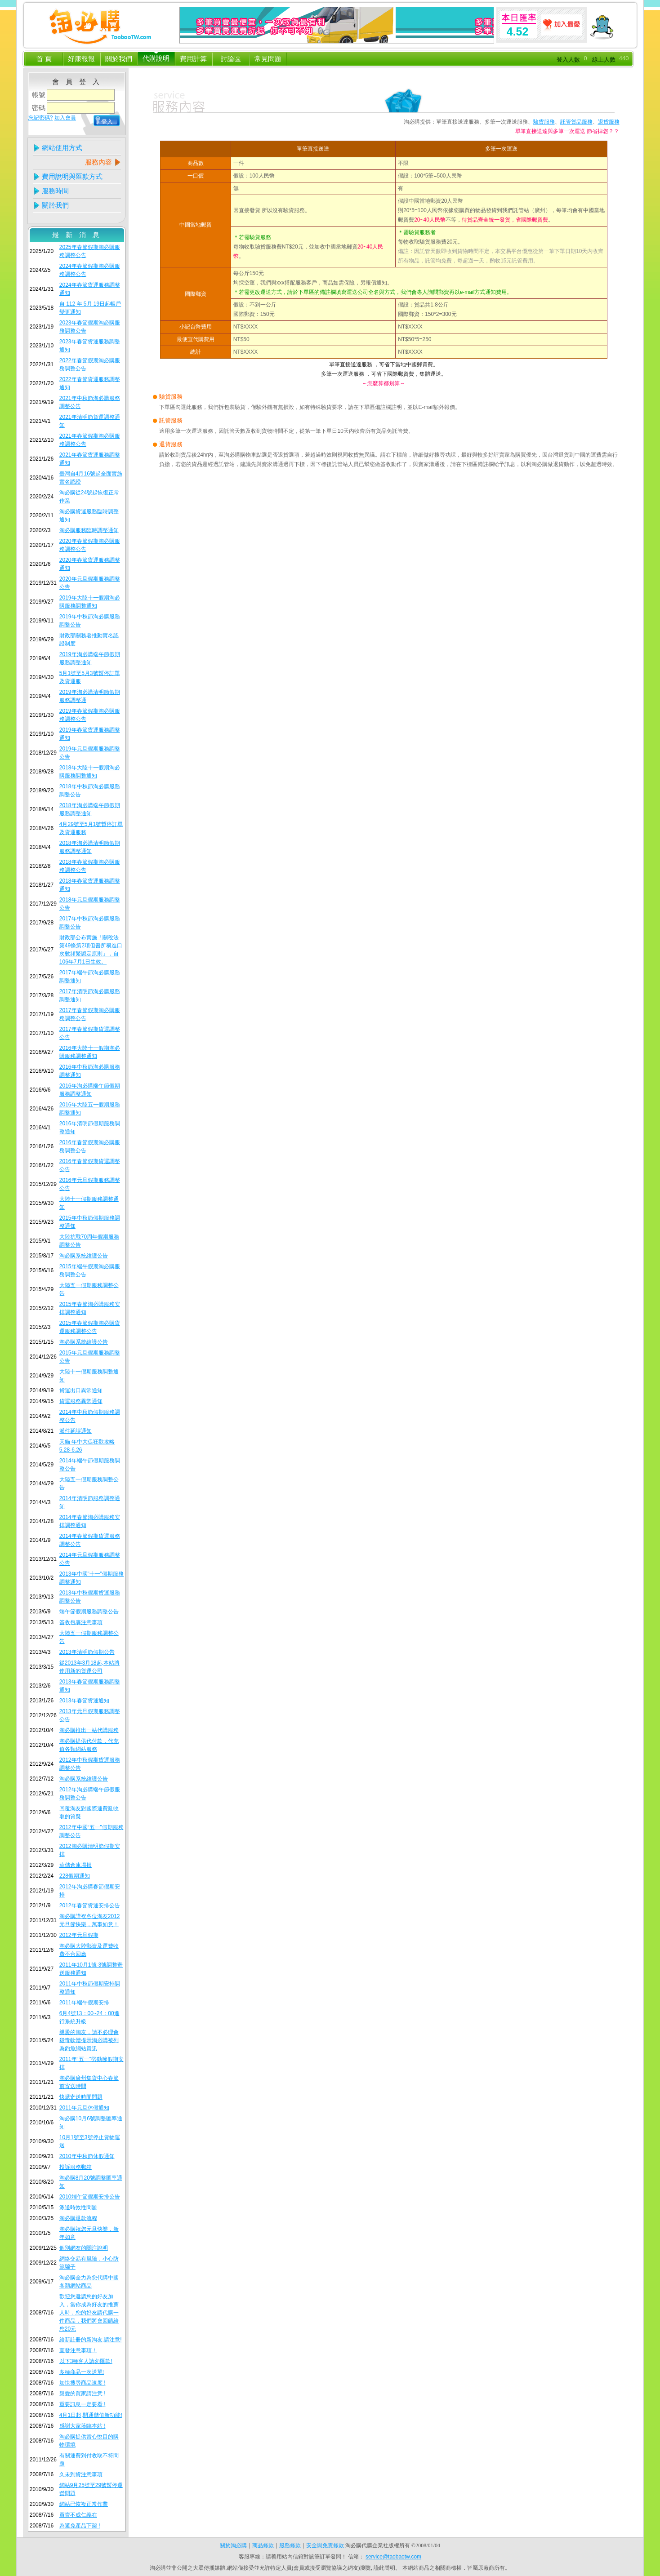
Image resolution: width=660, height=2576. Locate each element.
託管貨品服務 (576, 122)
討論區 (231, 58)
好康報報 (81, 58)
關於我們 (118, 58)
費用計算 (193, 58)
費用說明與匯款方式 (72, 176)
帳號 (38, 94)
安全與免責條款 (325, 2545)
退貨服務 (609, 122)
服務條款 (290, 2545)
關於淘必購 (233, 2545)
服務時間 (55, 191)
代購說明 (156, 58)
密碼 (38, 107)
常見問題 (267, 58)
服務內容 (98, 162)
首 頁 (44, 58)
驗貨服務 (544, 122)
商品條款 (263, 2545)
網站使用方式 (62, 147)
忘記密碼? (40, 118)
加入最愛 (563, 25)
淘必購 (98, 24)
